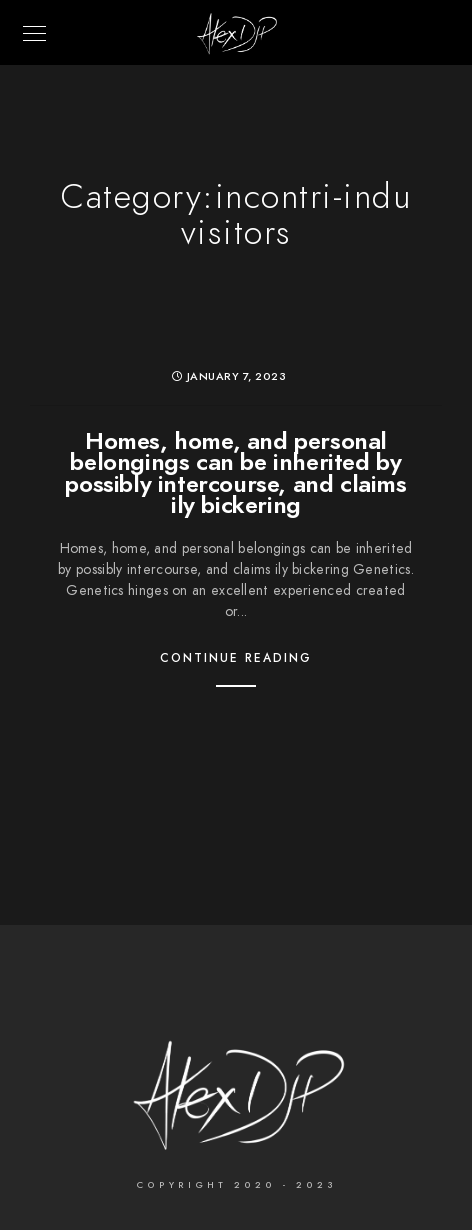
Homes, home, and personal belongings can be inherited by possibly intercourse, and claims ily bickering (235, 473)
